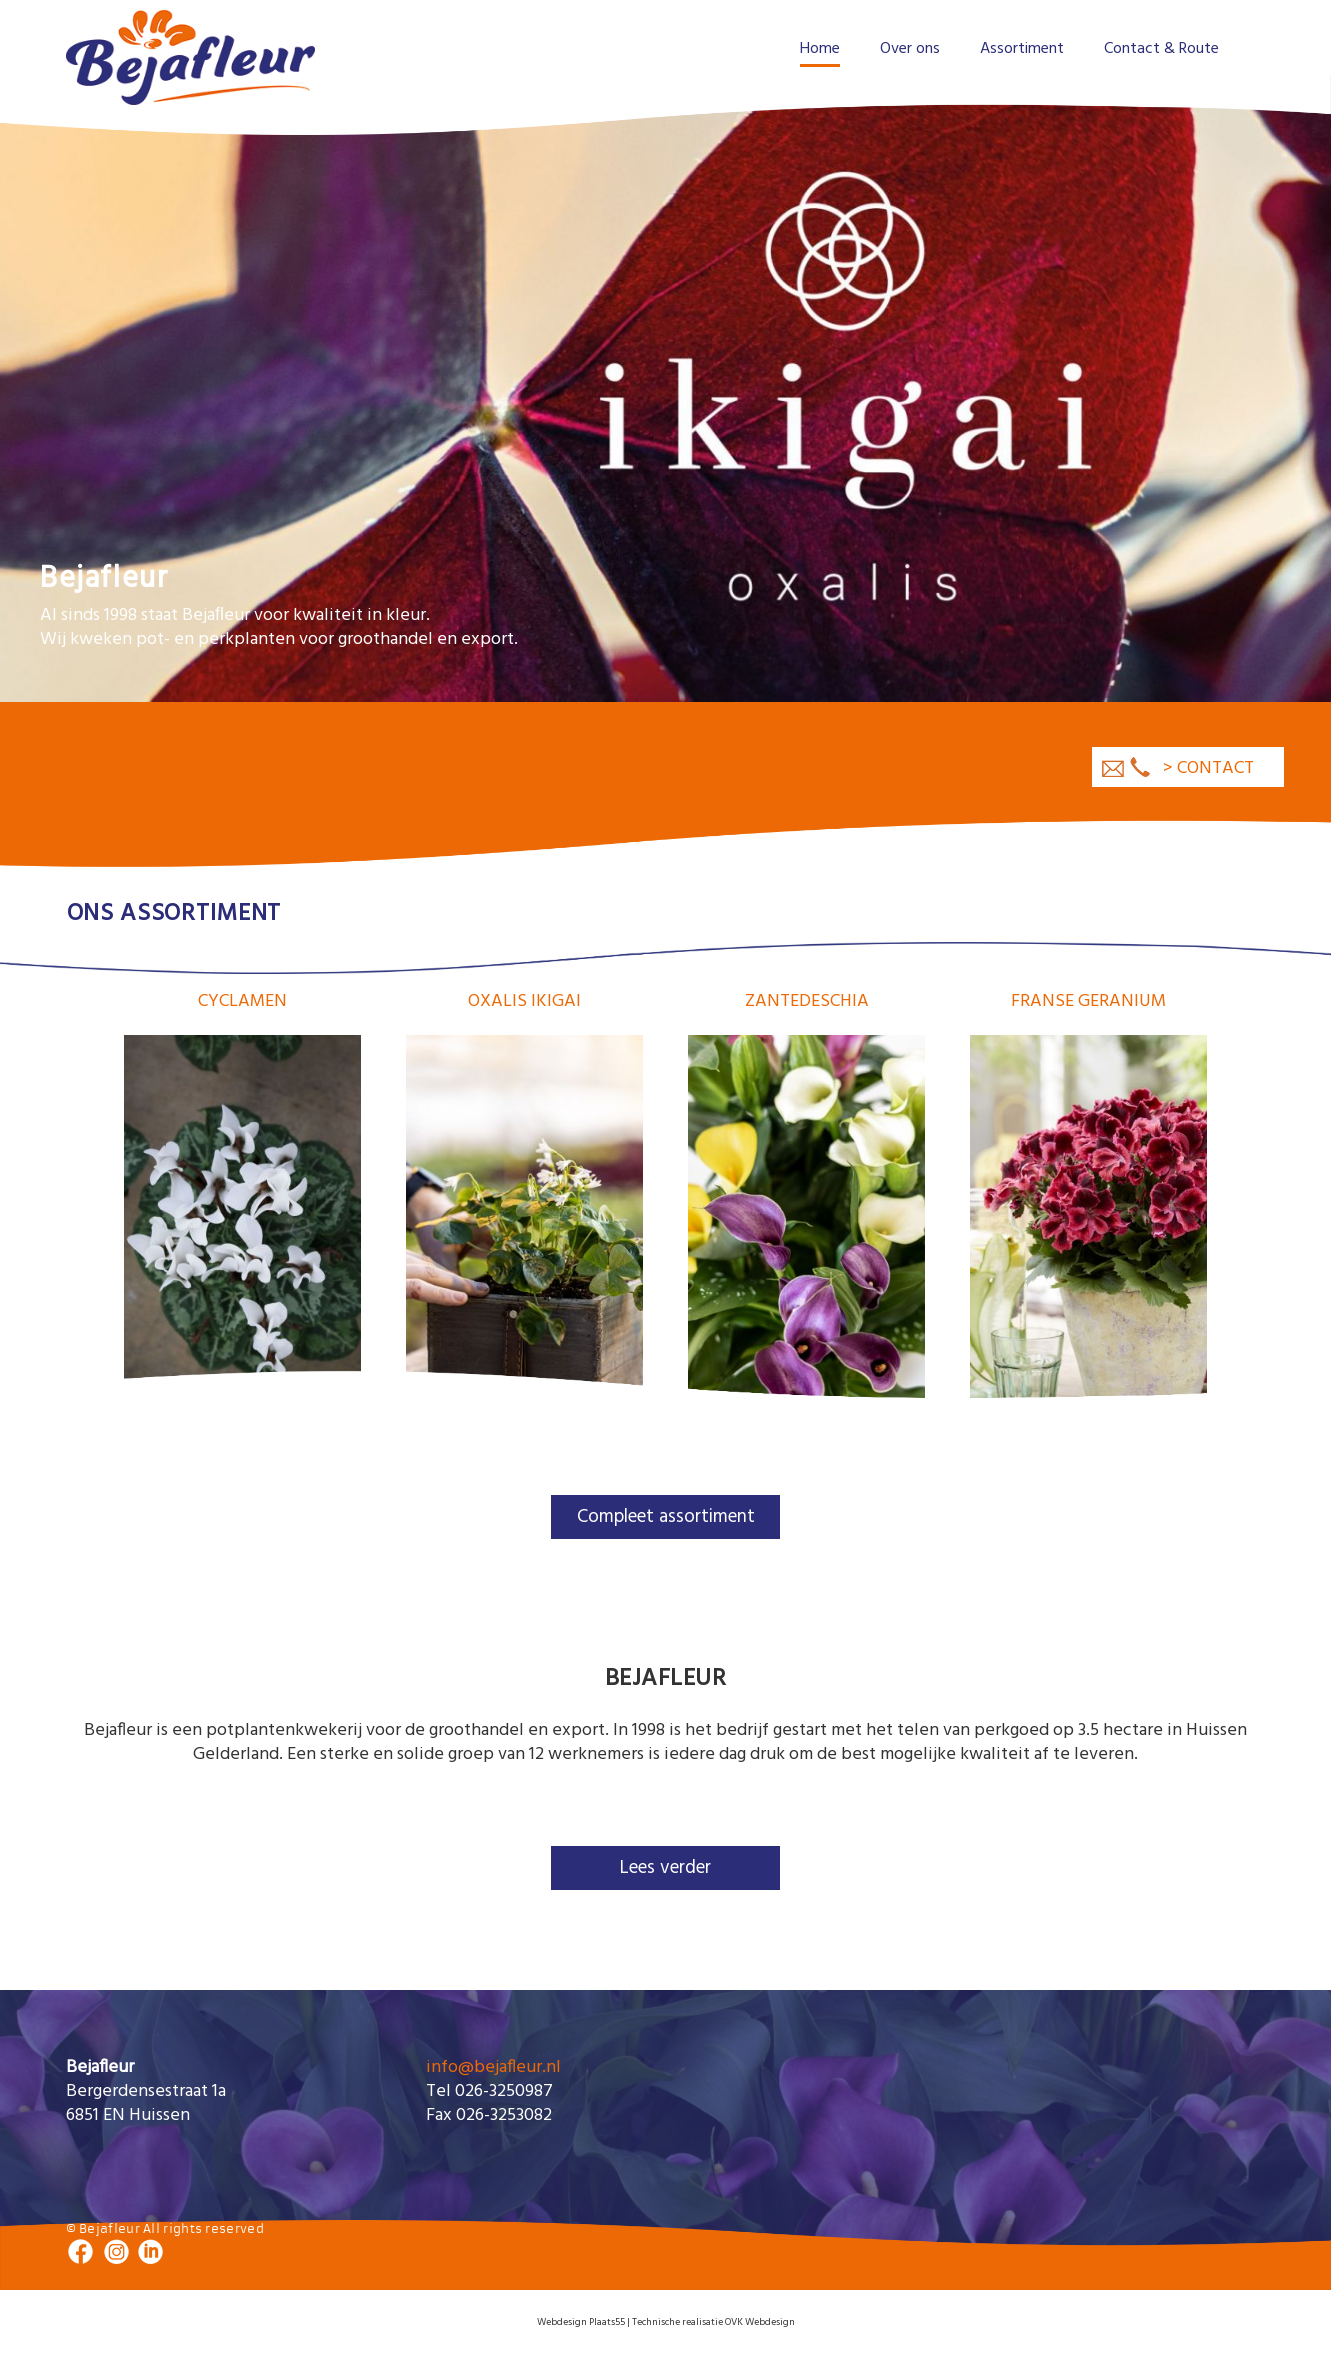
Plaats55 (606, 2322)
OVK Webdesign (760, 2322)
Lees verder (665, 1868)
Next (1242, 369)
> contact (1208, 768)
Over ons (910, 49)
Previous (89, 369)
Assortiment (1022, 49)
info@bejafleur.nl (493, 2067)
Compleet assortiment (666, 1517)
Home (820, 49)
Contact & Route (1161, 49)
